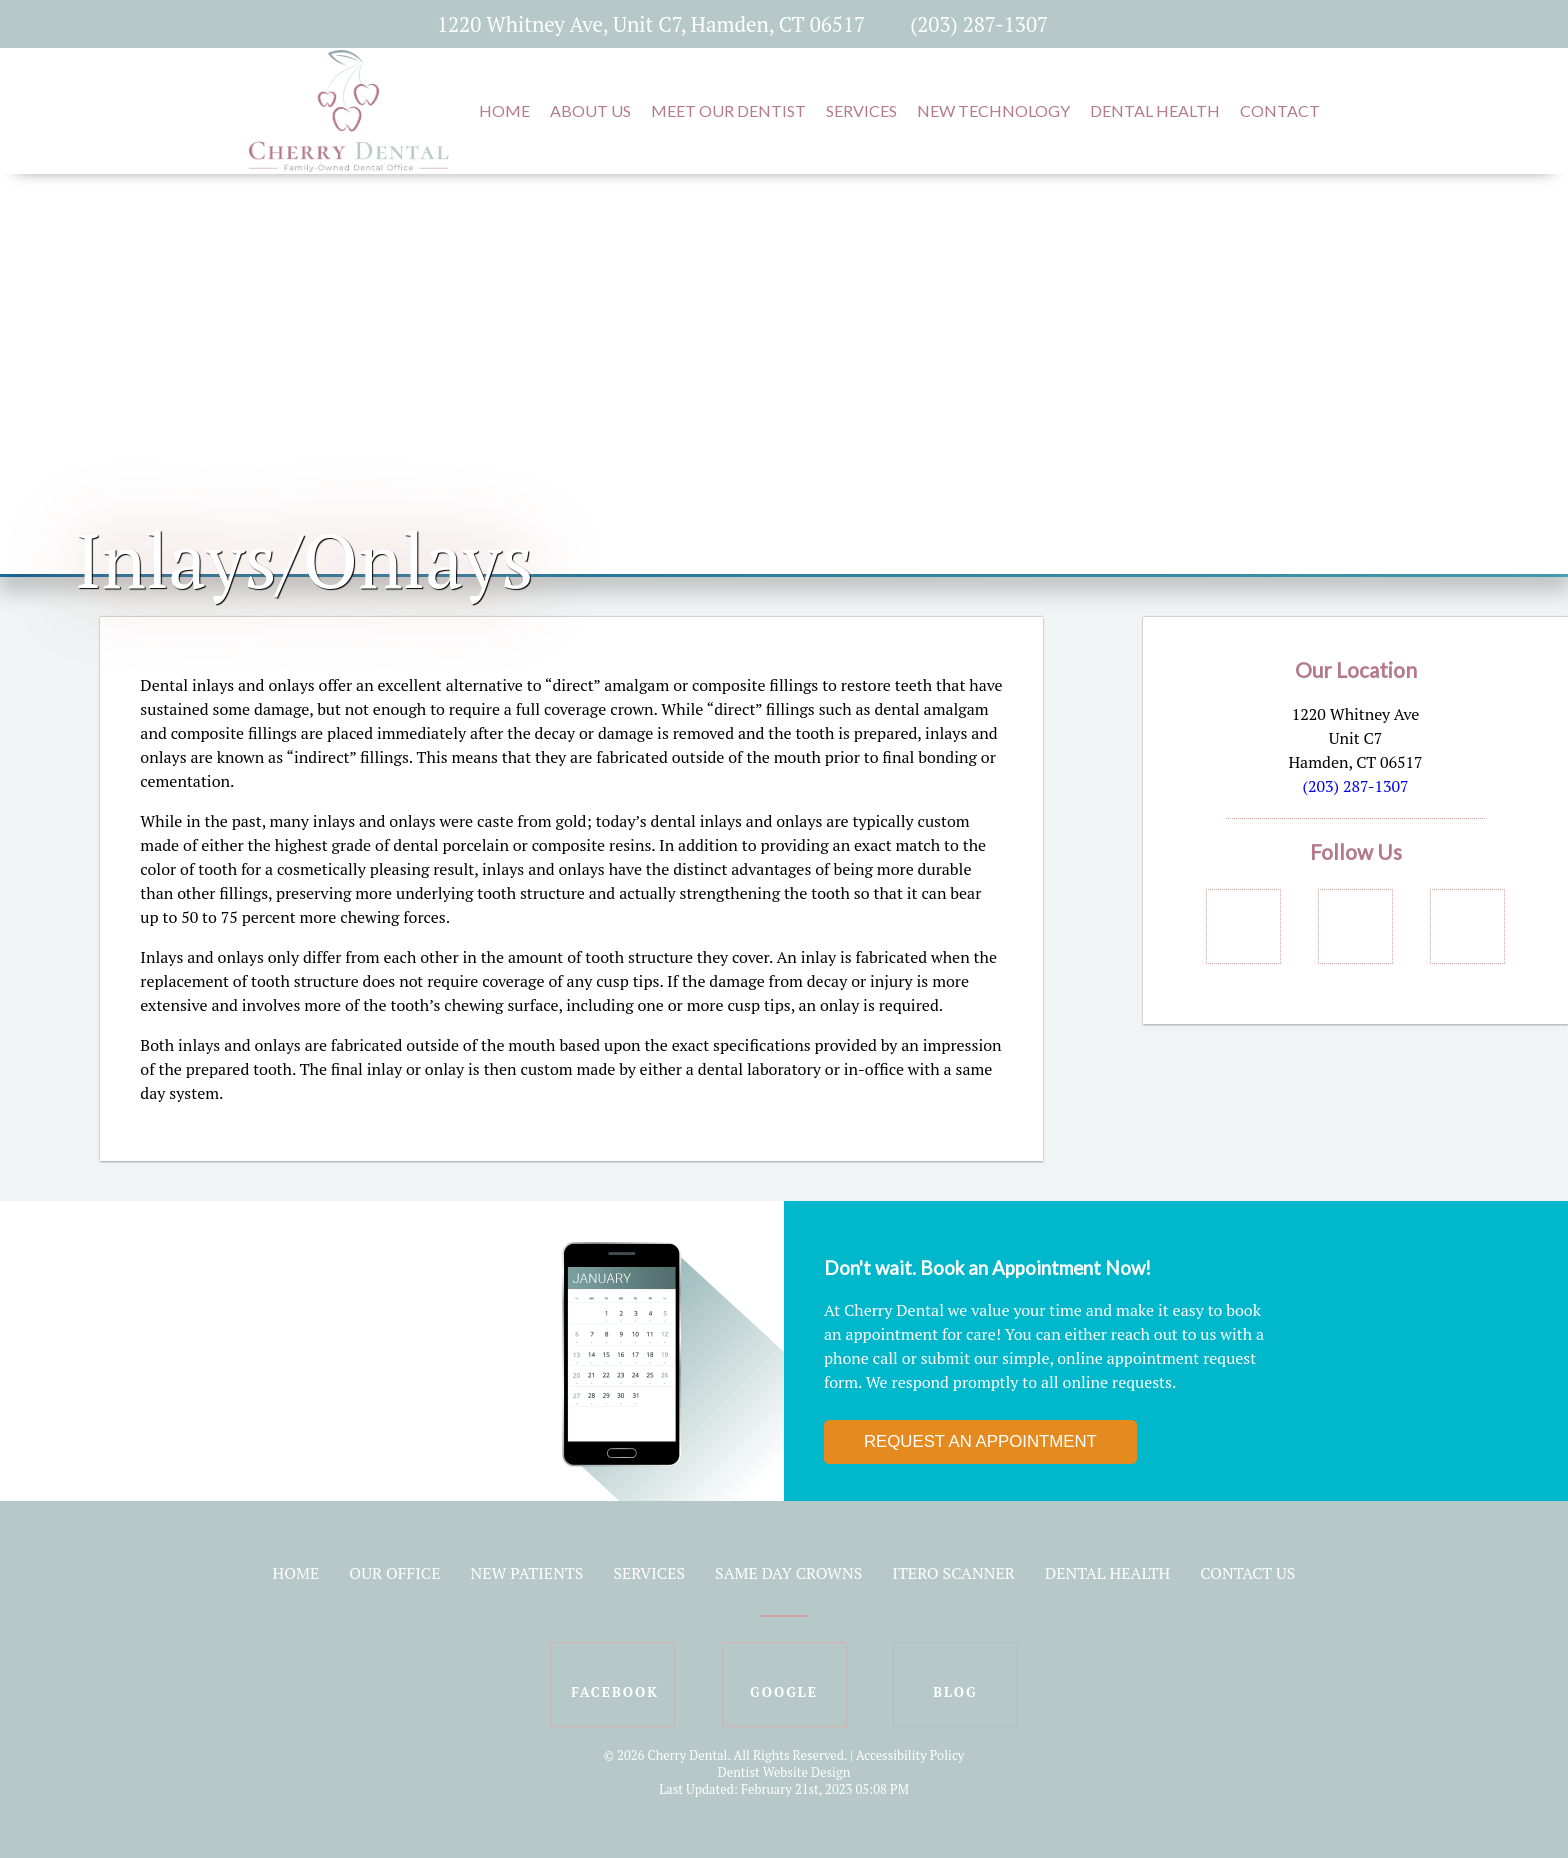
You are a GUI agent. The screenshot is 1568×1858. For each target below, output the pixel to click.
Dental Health (1107, 1573)
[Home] (349, 161)
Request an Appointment (980, 1441)
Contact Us (1247, 1573)
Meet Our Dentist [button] (728, 110)
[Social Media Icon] (1096, 24)
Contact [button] (1280, 110)
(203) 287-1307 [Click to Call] (1355, 786)
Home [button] (504, 110)
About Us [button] (590, 110)
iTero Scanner (953, 1573)
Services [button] (861, 110)
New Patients (526, 1573)
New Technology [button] (993, 110)
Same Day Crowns (788, 1573)
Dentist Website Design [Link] (784, 1772)
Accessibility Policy (910, 1755)
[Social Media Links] (1243, 926)
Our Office (394, 1573)
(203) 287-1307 (979, 24)
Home (296, 1573)
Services (649, 1573)
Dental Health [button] (1155, 110)
